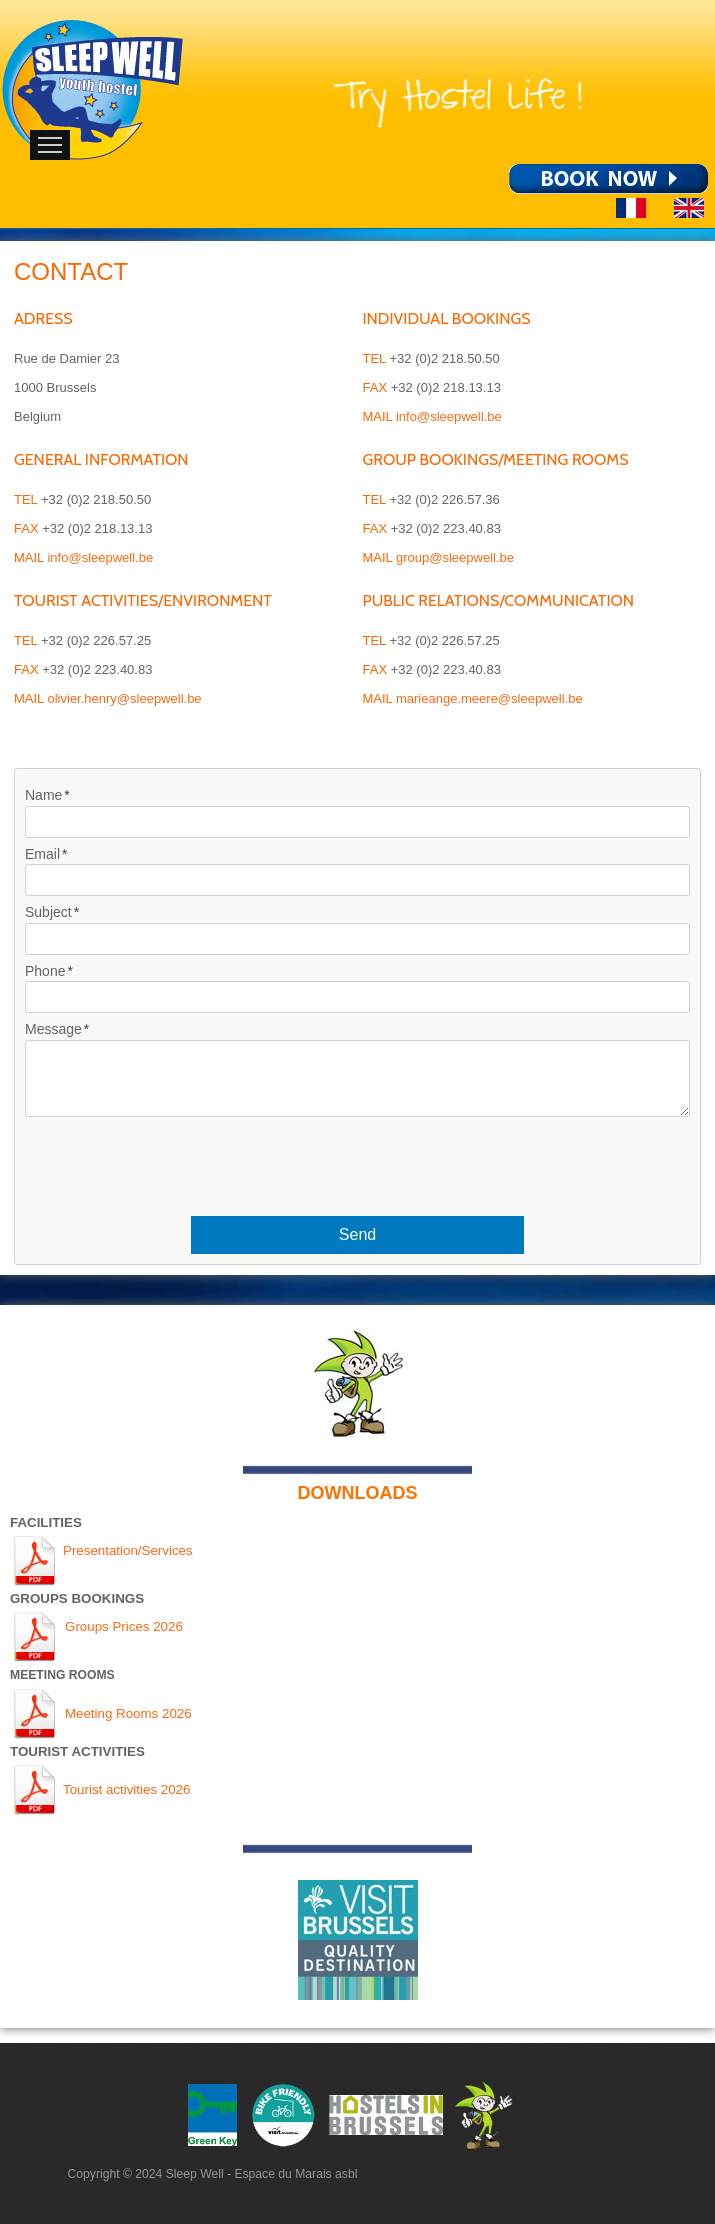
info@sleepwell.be (100, 557)
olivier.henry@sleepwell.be (124, 698)
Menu (50, 145)
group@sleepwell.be (455, 557)
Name (43, 795)
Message (53, 1029)
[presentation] (358, 1158)
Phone (45, 971)
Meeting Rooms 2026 (128, 1713)
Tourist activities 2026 (126, 1789)
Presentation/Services (128, 1550)
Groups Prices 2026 (124, 1626)
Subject (48, 912)
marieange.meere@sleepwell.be (489, 698)
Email (42, 854)
